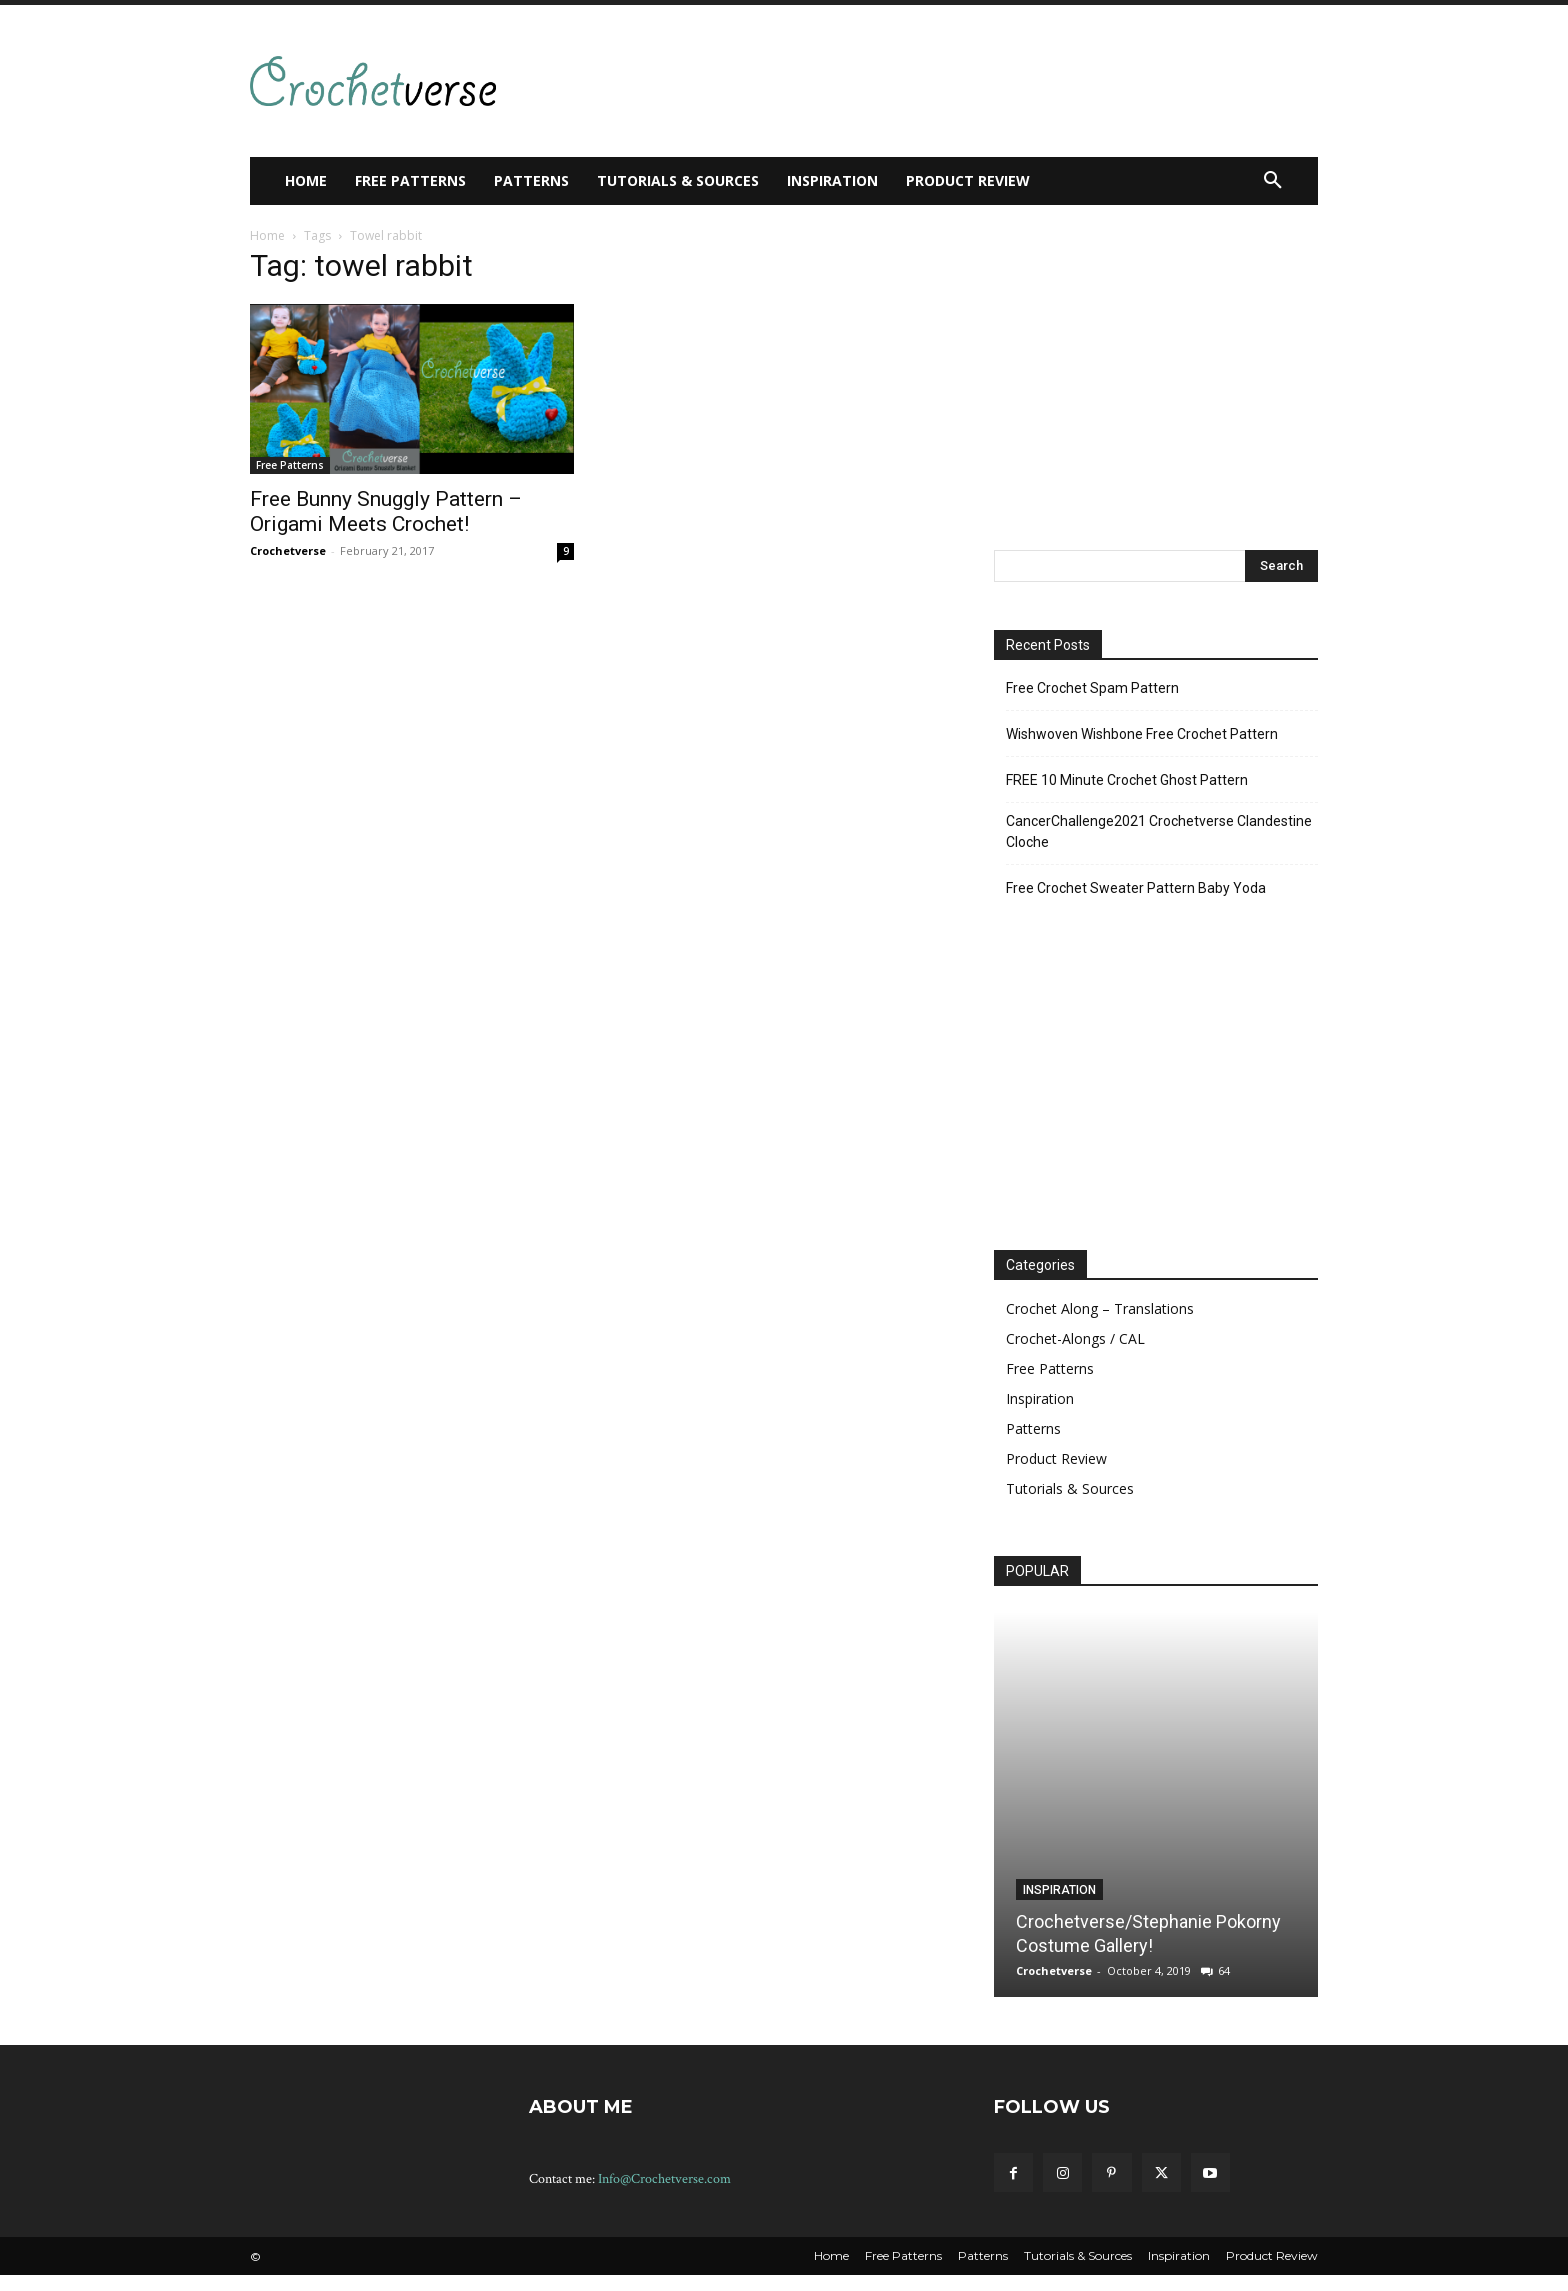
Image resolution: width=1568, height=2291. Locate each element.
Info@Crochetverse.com (664, 2179)
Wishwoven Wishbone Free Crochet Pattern (1142, 734)
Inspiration (1040, 1398)
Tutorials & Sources (1070, 1488)
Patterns (1033, 1428)
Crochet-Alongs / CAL (1075, 1338)
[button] (1273, 181)
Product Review (1056, 1458)
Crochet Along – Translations (1100, 1308)
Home (267, 235)
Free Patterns (290, 465)
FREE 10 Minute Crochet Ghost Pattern (1127, 780)
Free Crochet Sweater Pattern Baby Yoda (1136, 888)
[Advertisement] (888, 78)
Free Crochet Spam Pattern (1092, 688)
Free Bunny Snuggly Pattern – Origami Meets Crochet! (386, 511)
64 (1224, 1970)
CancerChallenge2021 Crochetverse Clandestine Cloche (1159, 831)
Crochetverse (288, 550)
